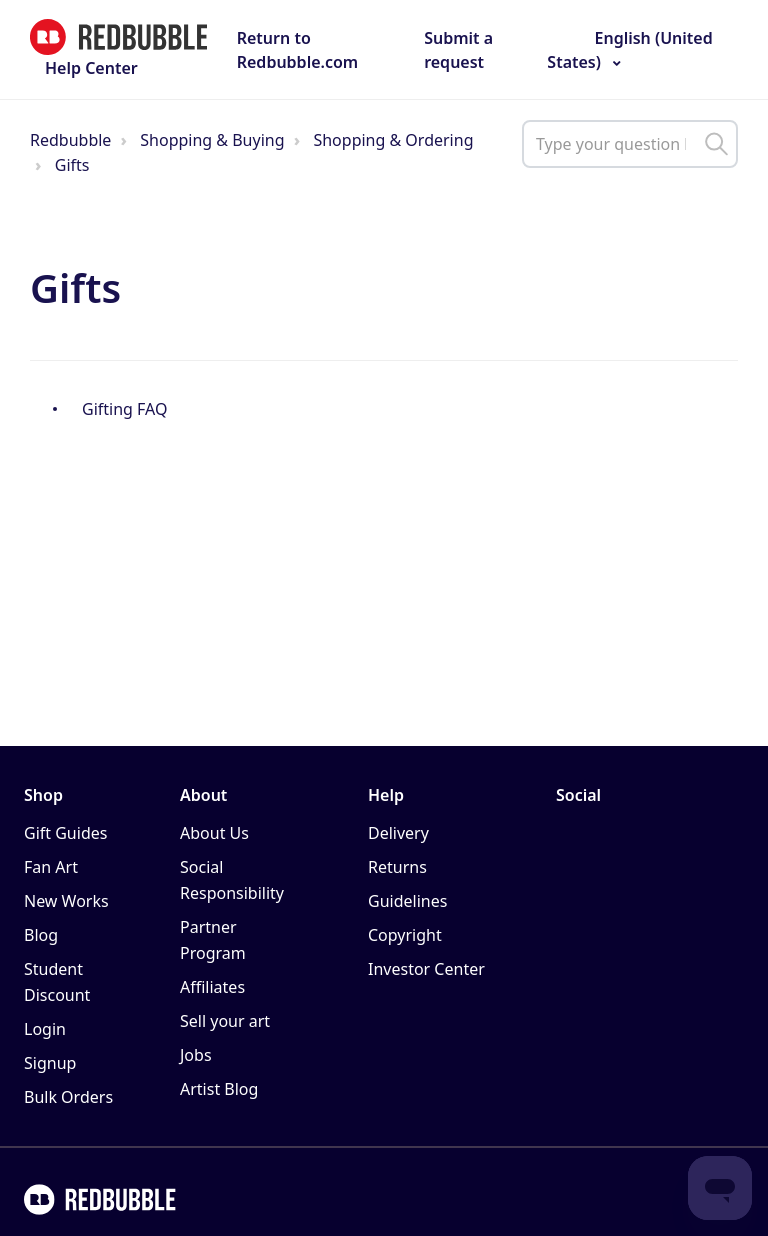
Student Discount (57, 982)
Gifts (72, 165)
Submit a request (458, 50)
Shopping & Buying (212, 140)
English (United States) (629, 50)
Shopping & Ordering (393, 140)
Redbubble (70, 140)
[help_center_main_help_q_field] (630, 144)
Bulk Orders (68, 1097)
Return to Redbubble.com (298, 50)
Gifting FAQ (124, 409)
